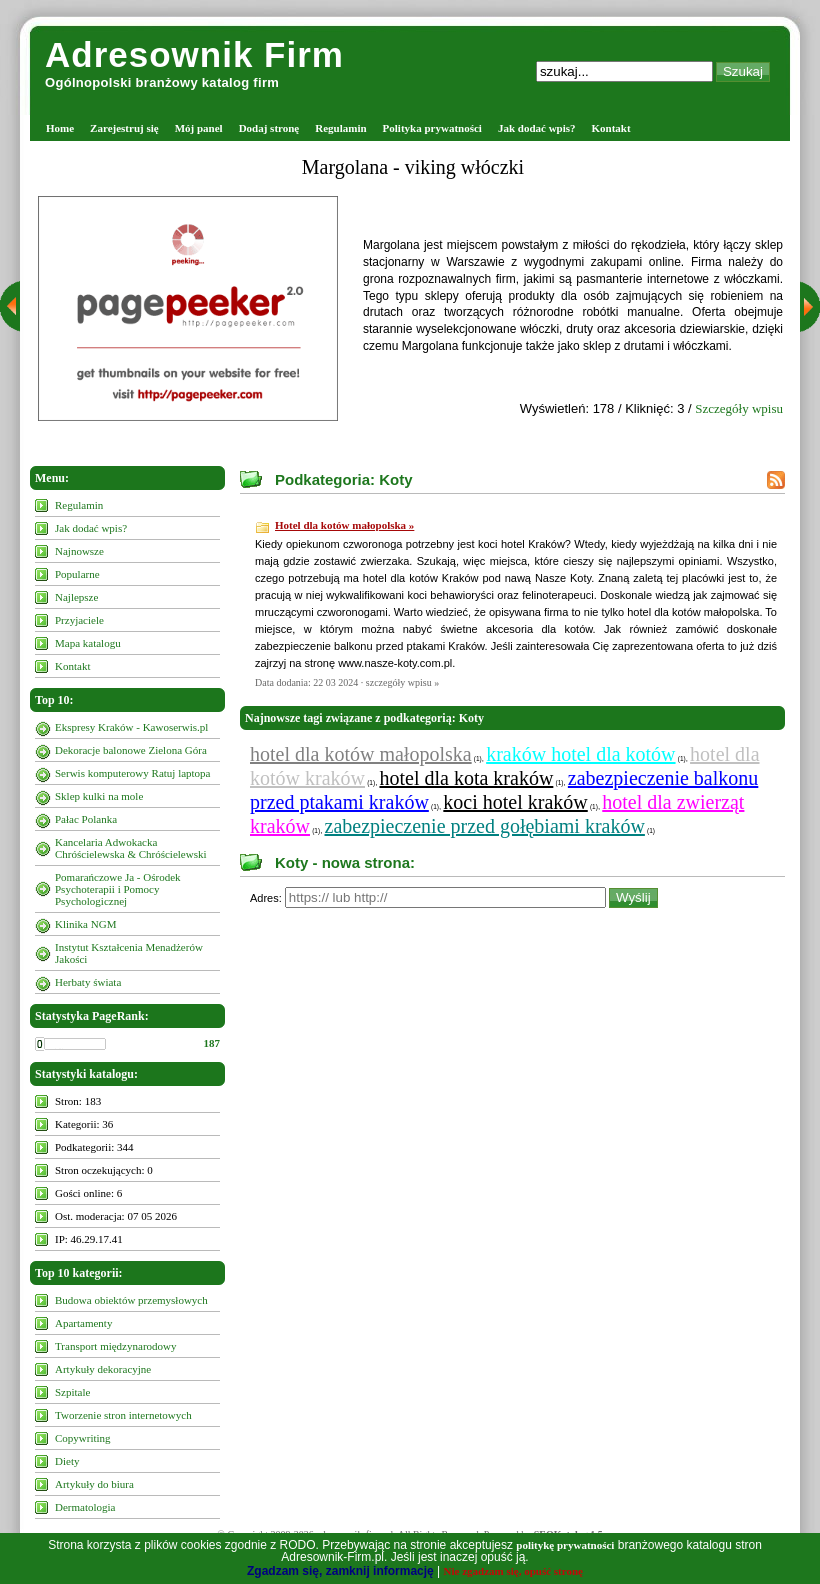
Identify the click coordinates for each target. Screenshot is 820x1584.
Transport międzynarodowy (116, 1346)
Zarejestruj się (124, 128)
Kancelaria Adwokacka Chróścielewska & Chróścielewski (131, 848)
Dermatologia (85, 1507)
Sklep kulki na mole (99, 796)
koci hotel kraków (515, 802)
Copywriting (83, 1438)
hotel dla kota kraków (467, 778)
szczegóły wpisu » (402, 682)
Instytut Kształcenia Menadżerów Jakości (129, 953)
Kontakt (611, 128)
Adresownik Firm (194, 54)
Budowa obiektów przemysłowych (131, 1300)
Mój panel (199, 128)
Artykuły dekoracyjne (103, 1369)
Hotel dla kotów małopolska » (344, 525)
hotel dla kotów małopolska (361, 754)
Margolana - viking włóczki (413, 167)
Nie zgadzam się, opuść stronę (513, 1571)
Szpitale (72, 1392)
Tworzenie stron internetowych (123, 1415)
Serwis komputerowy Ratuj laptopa (133, 773)
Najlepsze (76, 597)
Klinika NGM (85, 924)
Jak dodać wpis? (537, 128)
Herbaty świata (88, 982)
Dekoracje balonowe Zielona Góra (131, 750)
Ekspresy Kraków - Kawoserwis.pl (131, 727)
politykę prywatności (565, 1545)
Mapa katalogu (88, 643)
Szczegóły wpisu (739, 408)
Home (60, 128)
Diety (67, 1461)
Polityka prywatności (432, 128)
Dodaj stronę (269, 128)
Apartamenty (83, 1323)
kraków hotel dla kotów (580, 754)
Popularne (77, 574)
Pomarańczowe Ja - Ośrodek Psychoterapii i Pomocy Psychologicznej (118, 889)
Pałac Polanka (86, 819)
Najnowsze (79, 551)
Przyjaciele (79, 620)
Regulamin (340, 128)
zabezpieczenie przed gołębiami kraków (485, 826)
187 (212, 1043)
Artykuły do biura (94, 1484)
